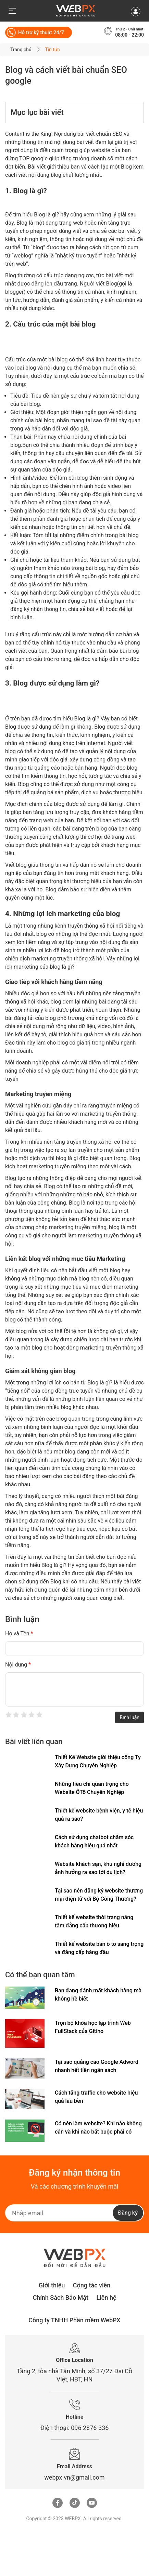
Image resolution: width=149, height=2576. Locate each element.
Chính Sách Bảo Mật (60, 2297)
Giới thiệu (52, 2285)
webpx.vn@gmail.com (74, 2477)
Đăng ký (128, 2212)
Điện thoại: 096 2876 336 (74, 2427)
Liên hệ (106, 2297)
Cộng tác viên (91, 2285)
